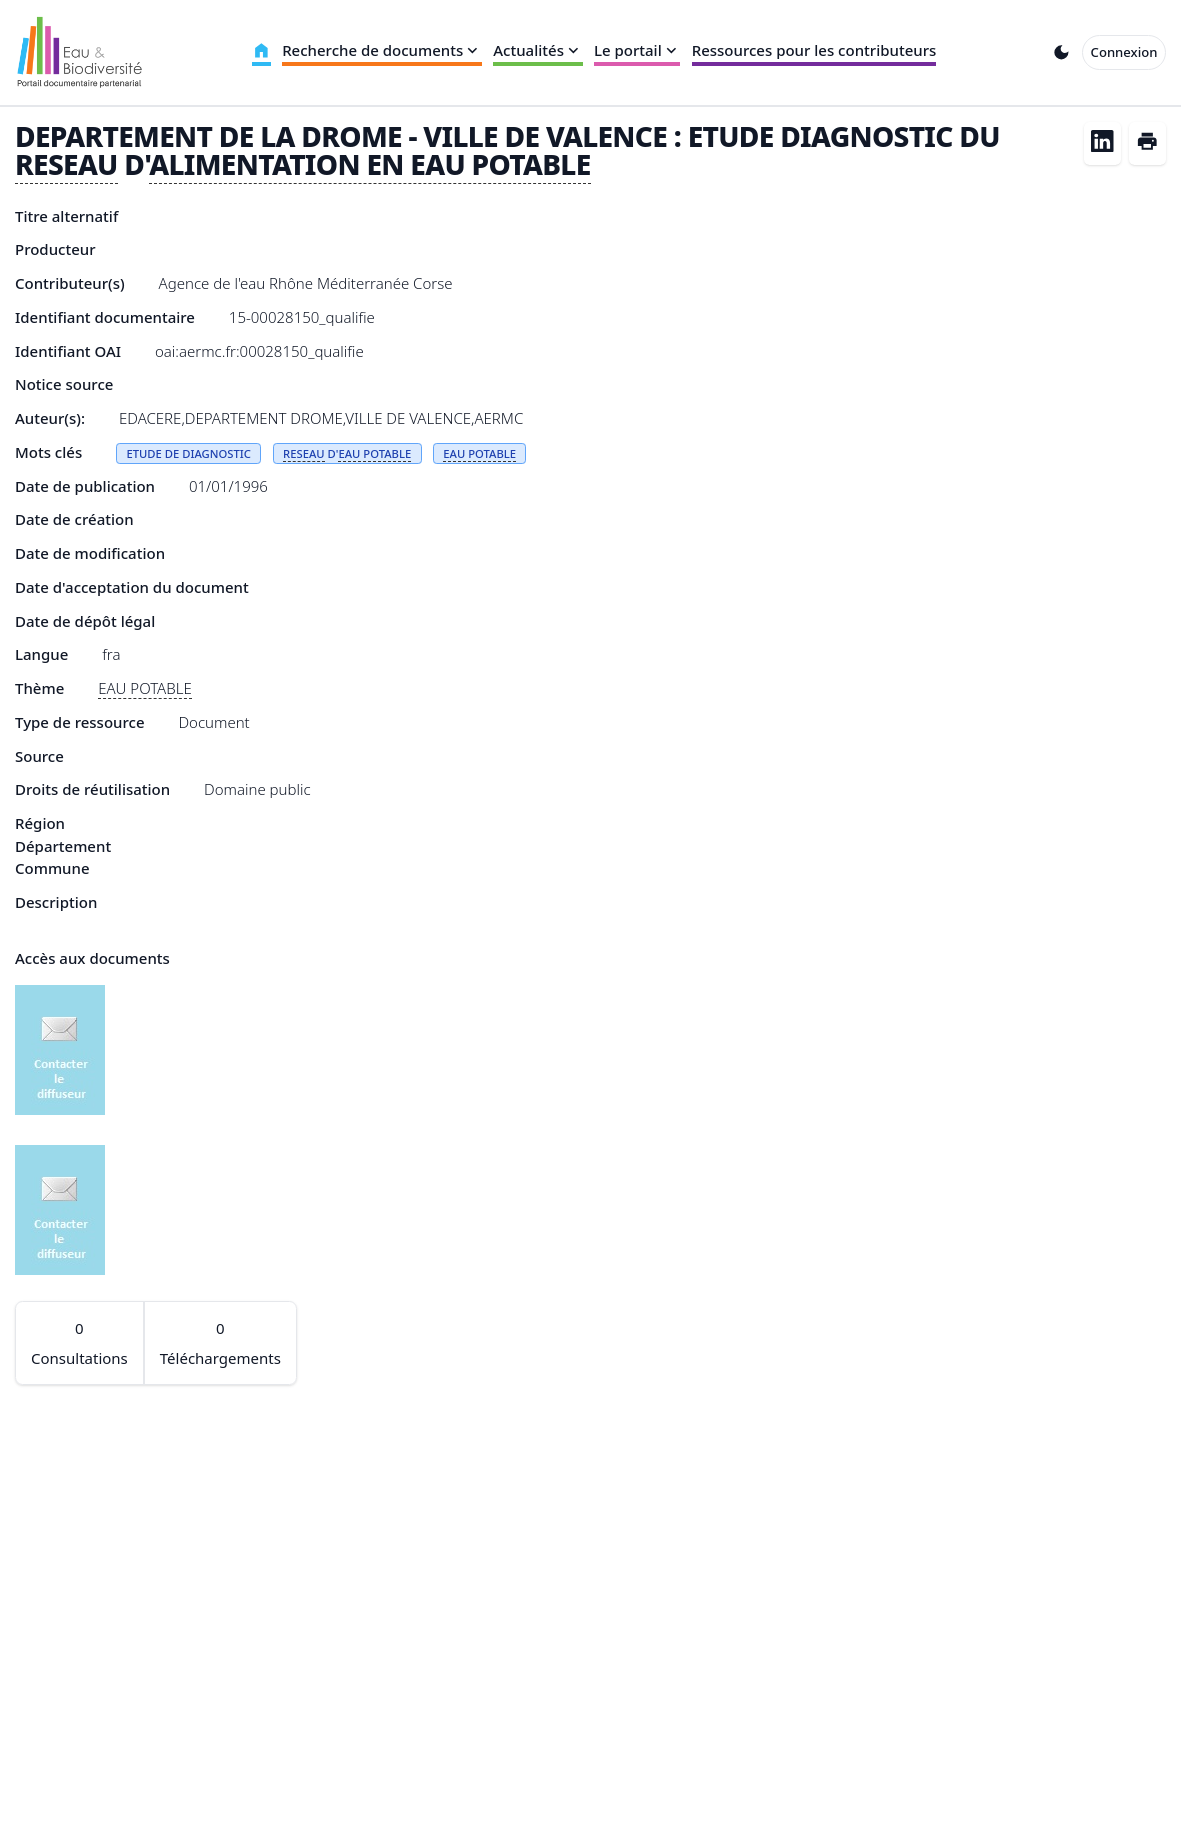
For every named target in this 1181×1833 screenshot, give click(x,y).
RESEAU (66, 164)
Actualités (537, 50)
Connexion (1124, 52)
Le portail (637, 50)
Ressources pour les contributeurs (814, 50)
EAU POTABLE (374, 453)
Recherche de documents (382, 50)
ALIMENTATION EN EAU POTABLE (369, 164)
